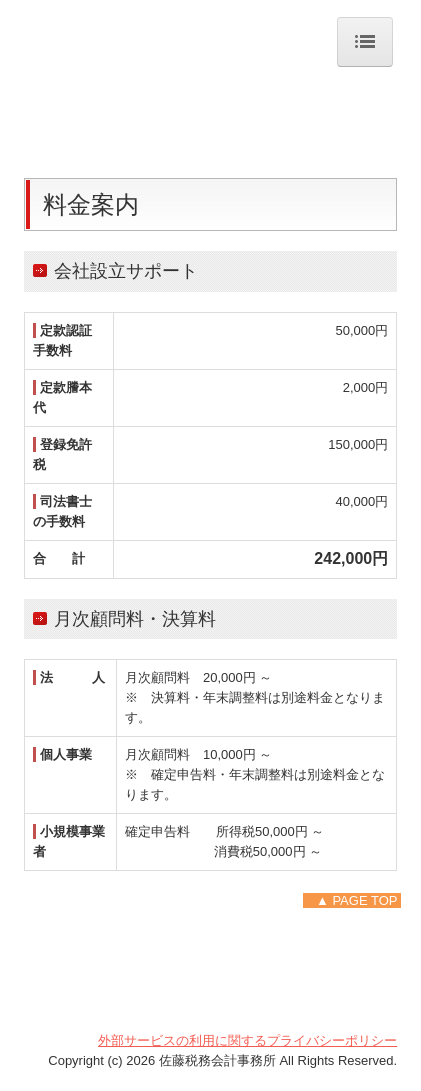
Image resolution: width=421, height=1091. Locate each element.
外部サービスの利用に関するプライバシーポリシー (247, 1040)
